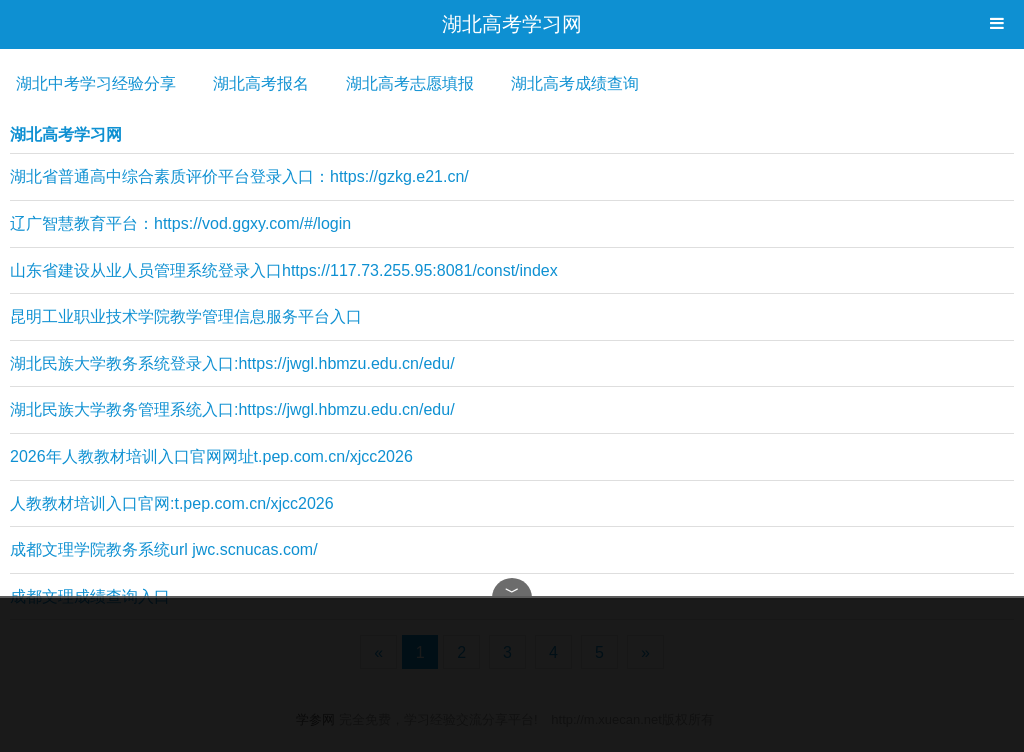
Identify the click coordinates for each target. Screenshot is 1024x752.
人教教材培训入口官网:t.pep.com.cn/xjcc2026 (172, 503)
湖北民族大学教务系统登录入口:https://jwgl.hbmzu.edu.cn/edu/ (232, 363)
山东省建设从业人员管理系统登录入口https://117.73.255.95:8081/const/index (284, 270)
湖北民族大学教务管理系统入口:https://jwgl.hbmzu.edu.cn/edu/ (232, 409)
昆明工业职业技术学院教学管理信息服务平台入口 (186, 316)
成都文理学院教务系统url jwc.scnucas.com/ (164, 549)
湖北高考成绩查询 (575, 83)
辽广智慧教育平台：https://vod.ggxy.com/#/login (180, 223)
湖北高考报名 (261, 83)
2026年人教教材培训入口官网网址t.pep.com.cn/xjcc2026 (211, 456)
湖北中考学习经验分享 (96, 83)
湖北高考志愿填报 (410, 83)
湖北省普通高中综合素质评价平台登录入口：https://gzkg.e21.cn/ (239, 176)
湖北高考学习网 (512, 24)
